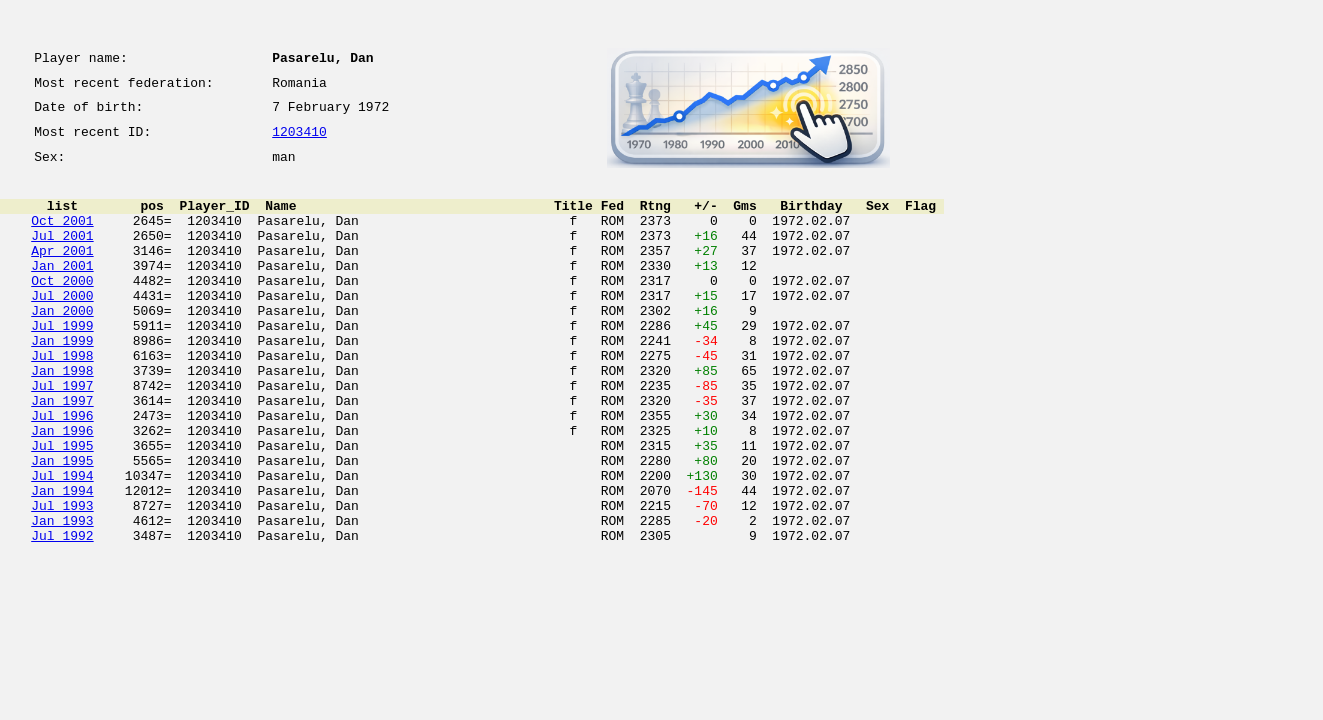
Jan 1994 (62, 562)
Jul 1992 (62, 616)
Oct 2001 (62, 238)
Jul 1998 (62, 400)
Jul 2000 (62, 328)
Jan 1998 (62, 418)
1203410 (299, 142)
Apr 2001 (62, 274)
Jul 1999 (62, 364)
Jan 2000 (62, 346)
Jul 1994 (62, 544)
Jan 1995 (62, 526)
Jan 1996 (62, 490)
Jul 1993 (62, 580)
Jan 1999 (62, 382)
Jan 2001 (62, 292)
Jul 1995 (62, 508)
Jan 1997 (62, 454)
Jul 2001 (62, 256)
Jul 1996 (62, 472)
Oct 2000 (62, 310)
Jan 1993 (62, 598)
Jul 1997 (62, 436)
